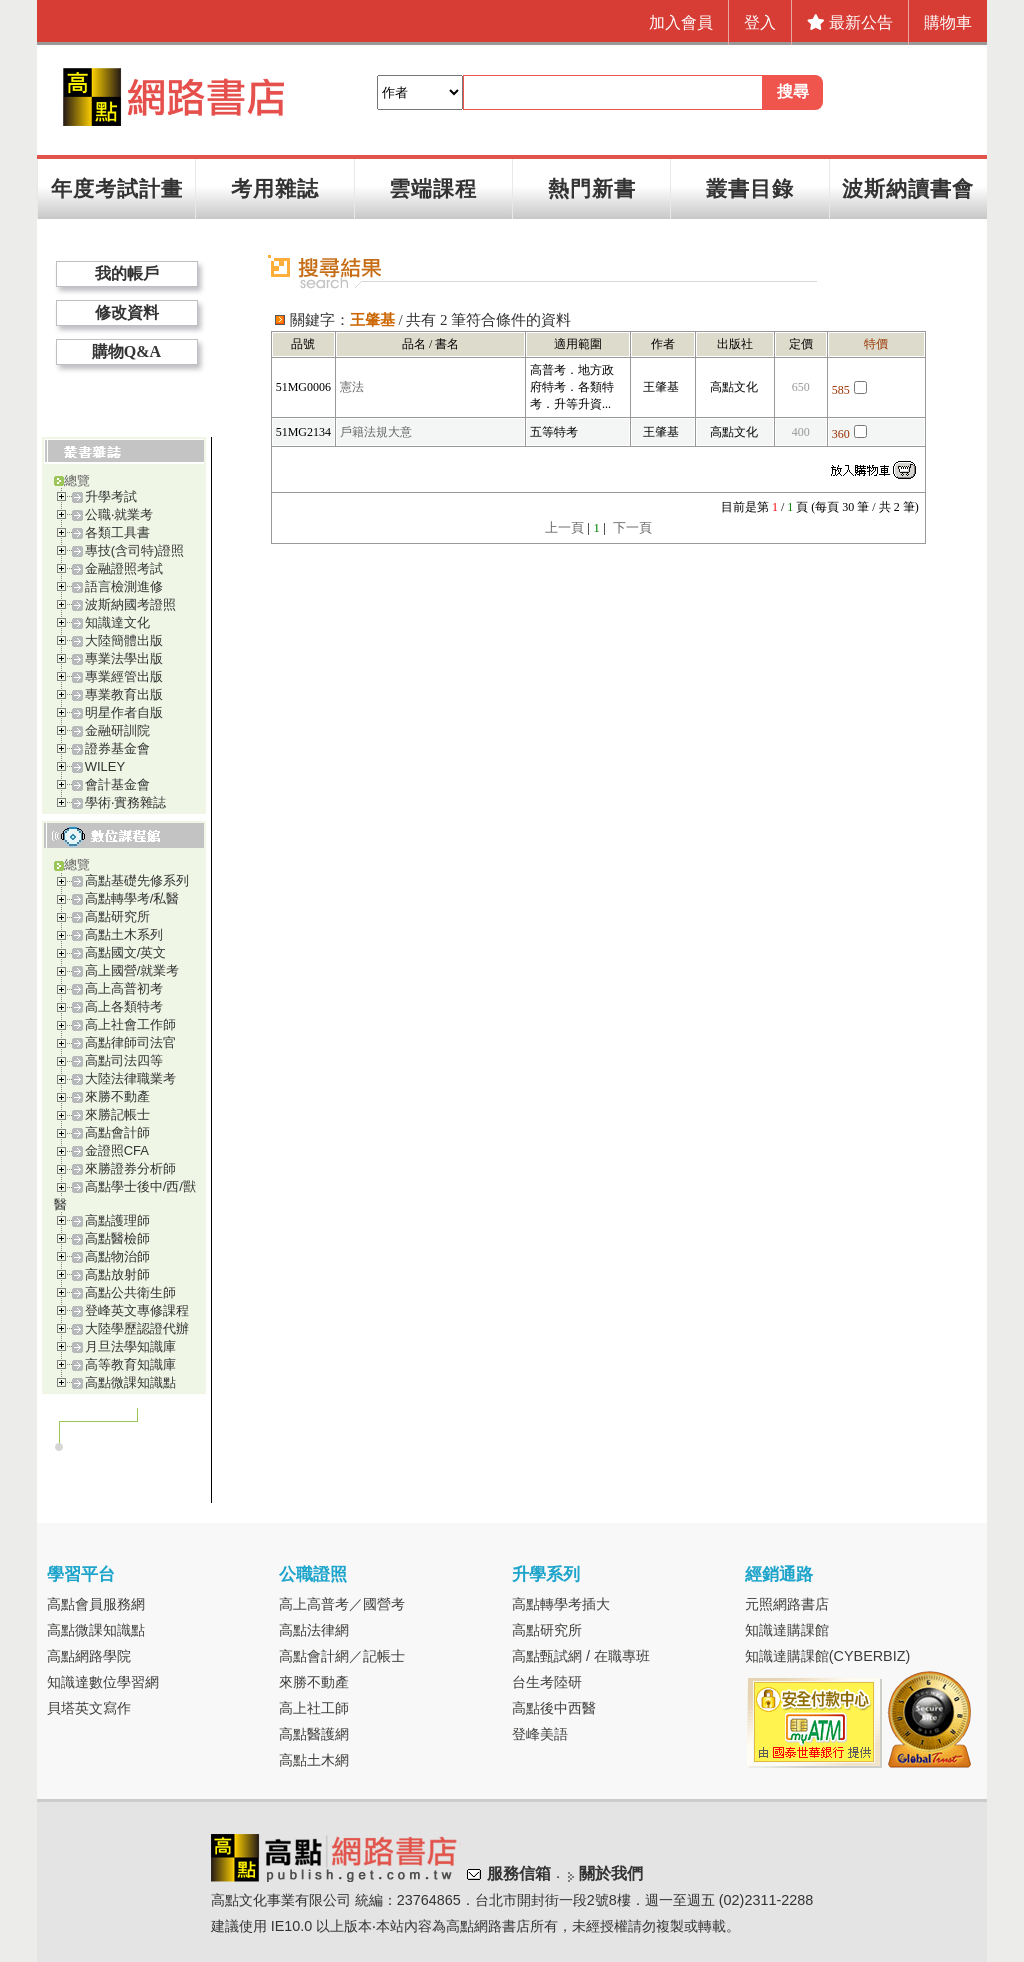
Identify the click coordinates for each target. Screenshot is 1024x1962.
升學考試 (111, 496)
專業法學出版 (124, 658)
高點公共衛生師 (130, 1292)
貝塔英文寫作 (89, 1708)
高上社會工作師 (130, 1024)
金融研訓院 (117, 730)
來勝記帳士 (117, 1114)
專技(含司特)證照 (135, 550)
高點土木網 (314, 1760)
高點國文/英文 (126, 952)
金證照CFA (117, 1150)
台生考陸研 (547, 1682)
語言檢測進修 (124, 586)
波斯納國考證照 (130, 604)
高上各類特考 (124, 1006)
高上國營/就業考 (132, 970)
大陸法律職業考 (130, 1078)
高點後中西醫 (554, 1708)
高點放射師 (117, 1274)
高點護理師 (117, 1220)
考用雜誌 (275, 188)
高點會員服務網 (96, 1604)
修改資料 (127, 312)
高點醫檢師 (117, 1238)
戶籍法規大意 (376, 432)
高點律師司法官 (130, 1042)
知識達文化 (117, 622)
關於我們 (611, 1873)
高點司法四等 (124, 1060)
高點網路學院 (89, 1656)
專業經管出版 (124, 676)
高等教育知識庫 (130, 1364)
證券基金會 (117, 748)
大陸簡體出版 (124, 640)
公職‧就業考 (119, 514)
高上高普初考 (124, 988)
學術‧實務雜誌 (125, 802)
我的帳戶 (127, 273)
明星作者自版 (124, 712)
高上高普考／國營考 (342, 1604)
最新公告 (850, 22)
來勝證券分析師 (130, 1168)
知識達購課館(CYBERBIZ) (828, 1656)
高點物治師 (117, 1256)
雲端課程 (433, 188)
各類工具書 (117, 532)
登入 (760, 22)
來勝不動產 (117, 1096)
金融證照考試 (124, 568)
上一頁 (564, 527)
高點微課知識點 (130, 1382)
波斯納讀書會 (908, 188)
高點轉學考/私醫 (132, 898)
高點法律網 (314, 1630)
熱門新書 (592, 188)
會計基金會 (117, 784)
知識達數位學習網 (103, 1682)
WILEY (105, 766)
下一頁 (632, 527)
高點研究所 (117, 916)
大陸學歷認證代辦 (137, 1328)
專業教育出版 (124, 694)
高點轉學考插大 (561, 1604)
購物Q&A (126, 351)
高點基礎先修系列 (137, 880)
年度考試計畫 (117, 188)
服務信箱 (519, 1873)
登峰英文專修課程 (137, 1310)
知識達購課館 (787, 1630)
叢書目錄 (750, 188)
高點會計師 (117, 1132)
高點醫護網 (314, 1734)
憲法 (352, 387)
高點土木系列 (124, 934)
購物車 (948, 22)
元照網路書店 (787, 1604)
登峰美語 (540, 1734)
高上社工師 (314, 1708)
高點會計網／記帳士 (342, 1656)
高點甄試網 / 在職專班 (581, 1656)
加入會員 (681, 22)
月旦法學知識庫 (130, 1346)
